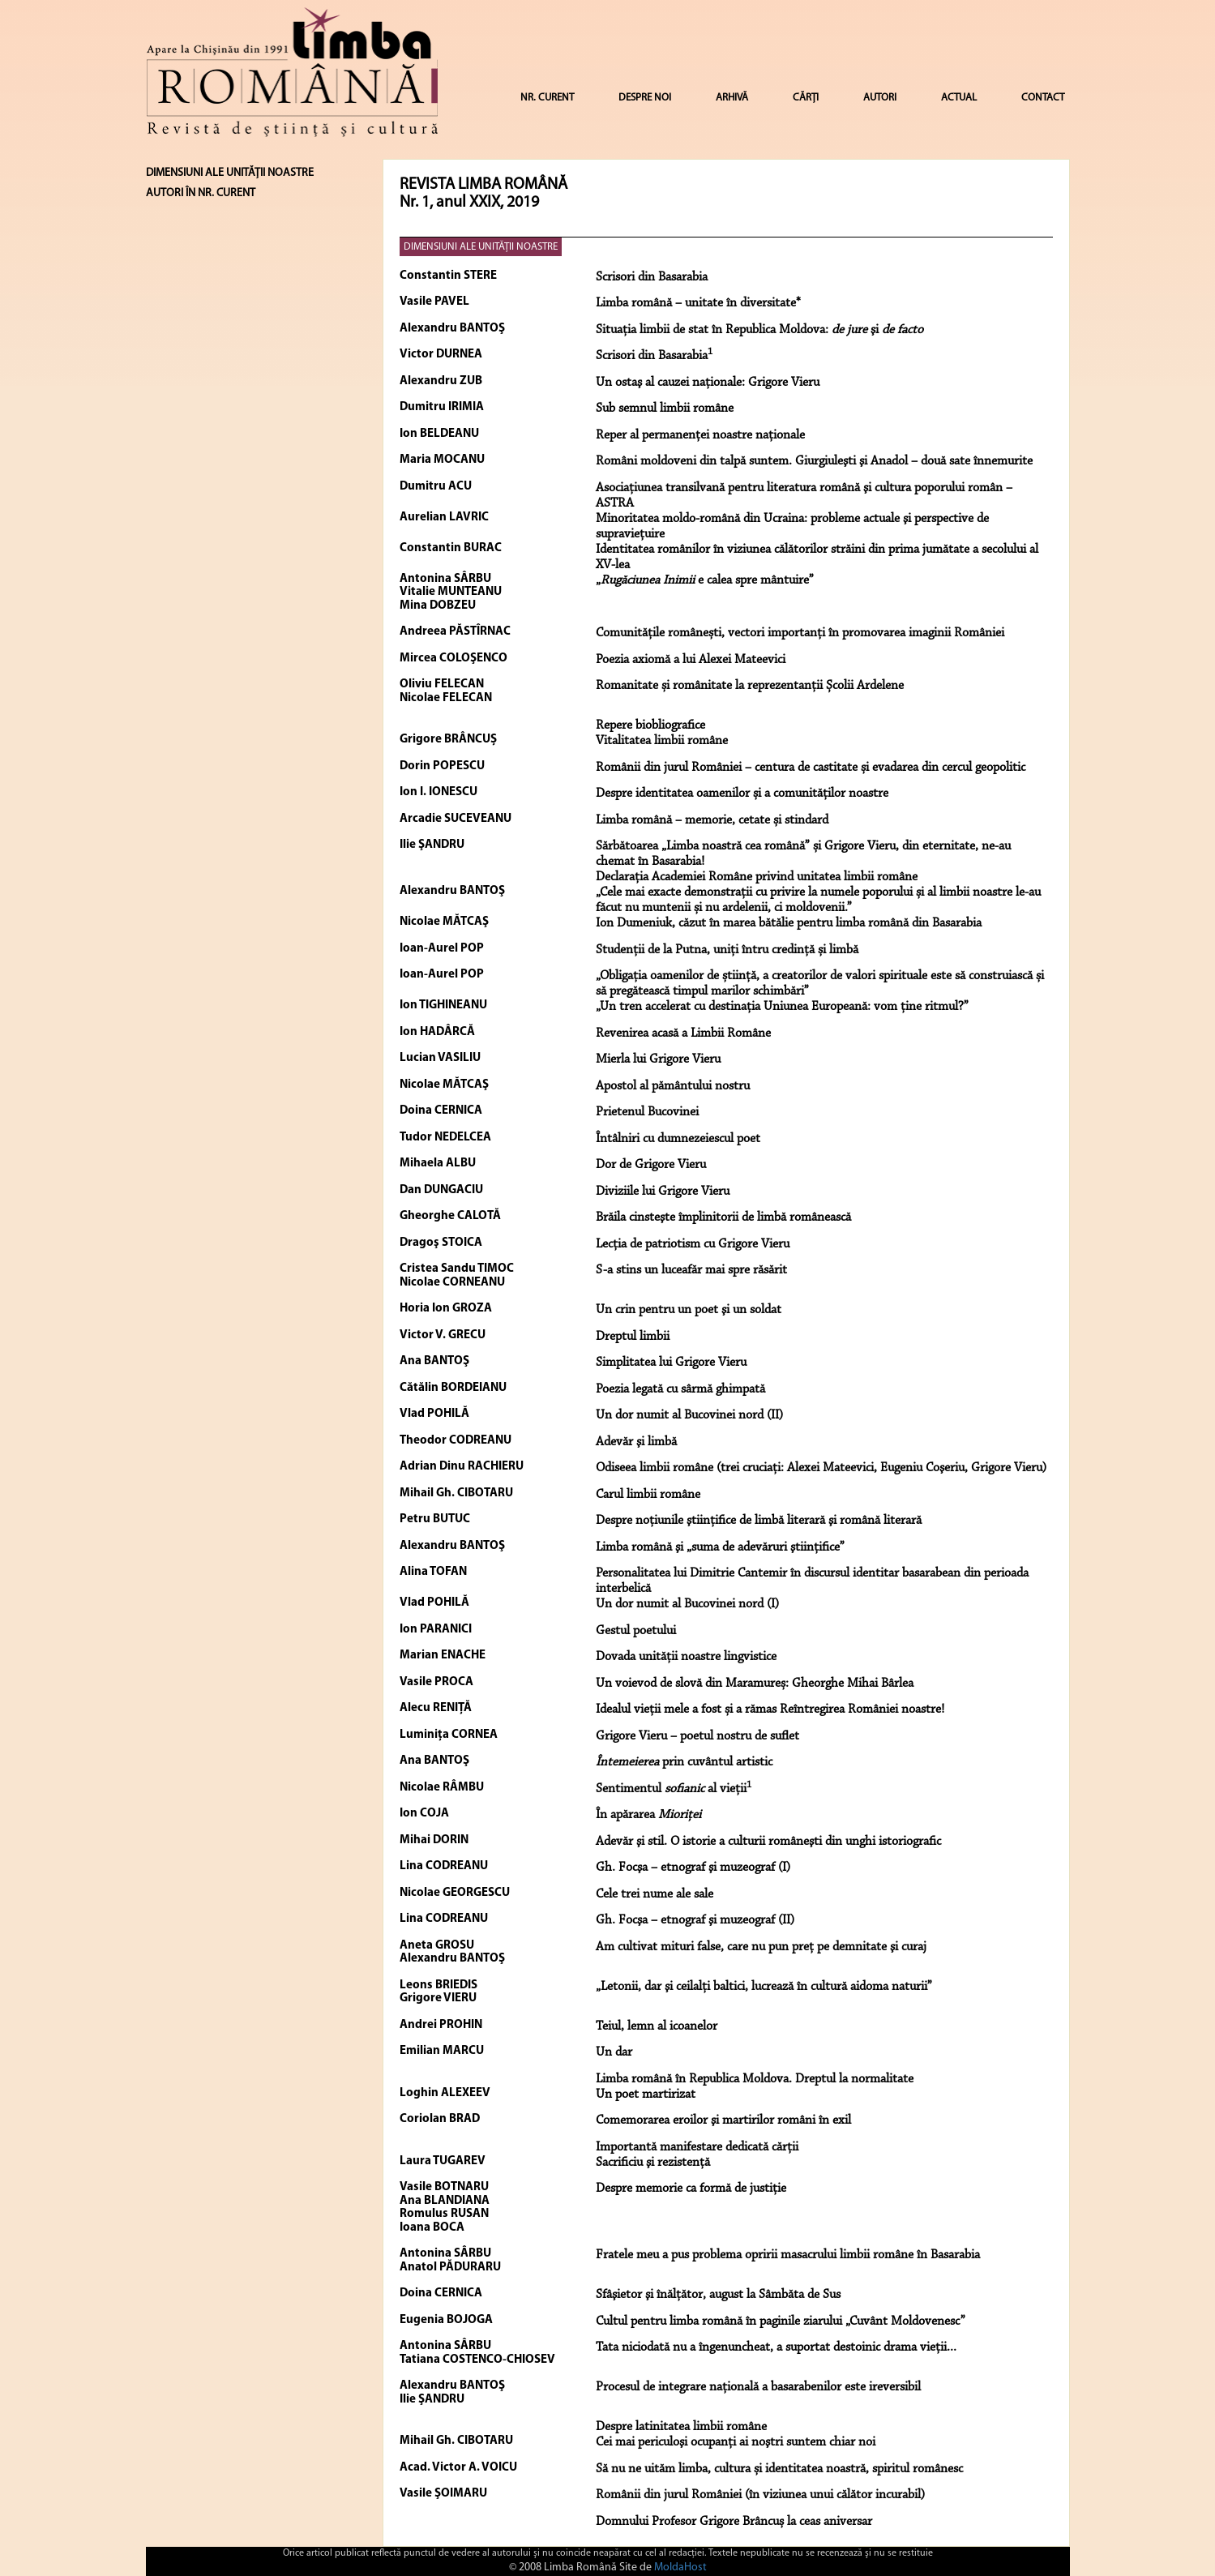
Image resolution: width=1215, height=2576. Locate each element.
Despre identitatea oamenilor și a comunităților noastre (742, 793)
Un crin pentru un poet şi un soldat (688, 1309)
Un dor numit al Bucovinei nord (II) (689, 1415)
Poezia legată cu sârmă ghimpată (680, 1389)
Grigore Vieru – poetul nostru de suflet (697, 1736)
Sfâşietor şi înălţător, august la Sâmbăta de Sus (718, 2294)
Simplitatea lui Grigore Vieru (671, 1362)
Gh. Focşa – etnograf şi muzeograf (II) (695, 1920)
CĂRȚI (806, 97)
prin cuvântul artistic (684, 1762)
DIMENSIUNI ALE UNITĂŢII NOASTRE (481, 247)
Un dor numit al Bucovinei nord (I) (687, 1604)
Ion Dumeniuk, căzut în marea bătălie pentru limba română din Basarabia (789, 923)
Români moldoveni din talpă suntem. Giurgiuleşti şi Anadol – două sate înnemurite (814, 461)
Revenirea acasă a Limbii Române (683, 1033)
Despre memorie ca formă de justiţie (691, 2188)
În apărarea (648, 1814)
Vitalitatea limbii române (662, 740)
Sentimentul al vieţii (673, 1788)
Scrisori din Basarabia (652, 277)
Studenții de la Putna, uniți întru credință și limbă (727, 950)
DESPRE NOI (644, 97)
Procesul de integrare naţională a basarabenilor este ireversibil (758, 2387)
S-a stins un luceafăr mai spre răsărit (691, 1270)
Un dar (614, 2052)
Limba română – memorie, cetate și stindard (712, 820)
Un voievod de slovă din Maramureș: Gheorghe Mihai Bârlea (754, 1683)
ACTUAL (959, 97)
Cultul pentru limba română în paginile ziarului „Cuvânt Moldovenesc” (780, 2321)
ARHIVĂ (732, 97)
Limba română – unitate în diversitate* (698, 303)
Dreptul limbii (633, 1336)
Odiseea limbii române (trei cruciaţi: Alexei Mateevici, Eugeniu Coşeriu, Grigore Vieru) (821, 1467)
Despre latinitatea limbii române (681, 2426)
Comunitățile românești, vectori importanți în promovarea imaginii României (800, 633)
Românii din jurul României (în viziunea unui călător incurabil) (760, 2494)
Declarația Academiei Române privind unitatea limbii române (757, 877)
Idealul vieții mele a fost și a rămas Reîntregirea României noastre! (770, 1709)
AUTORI (879, 97)
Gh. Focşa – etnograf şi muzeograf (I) (693, 1867)
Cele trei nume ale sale (654, 1894)
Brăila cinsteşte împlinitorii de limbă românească (723, 1217)
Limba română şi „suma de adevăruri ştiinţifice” (720, 1547)
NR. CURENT (547, 97)
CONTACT (1042, 97)
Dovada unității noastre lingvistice (686, 1656)
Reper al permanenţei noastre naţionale (700, 435)
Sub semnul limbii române (665, 408)
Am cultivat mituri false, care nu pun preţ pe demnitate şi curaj (761, 1947)
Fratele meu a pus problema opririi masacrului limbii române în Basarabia (788, 2255)
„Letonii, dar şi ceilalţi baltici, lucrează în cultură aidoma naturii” (764, 1986)
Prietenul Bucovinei (647, 1112)
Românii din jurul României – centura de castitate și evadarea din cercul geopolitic (810, 767)
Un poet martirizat (645, 2094)
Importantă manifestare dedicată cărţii (697, 2147)
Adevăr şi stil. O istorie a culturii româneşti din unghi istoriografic (768, 1841)
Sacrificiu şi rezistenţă (653, 2162)
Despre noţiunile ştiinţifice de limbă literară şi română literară (759, 1520)
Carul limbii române (648, 1494)
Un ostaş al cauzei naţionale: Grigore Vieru (707, 382)
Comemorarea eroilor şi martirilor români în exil (723, 2120)
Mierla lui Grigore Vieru (658, 1059)
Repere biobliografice (650, 725)
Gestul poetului (636, 1630)
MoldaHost (680, 2567)
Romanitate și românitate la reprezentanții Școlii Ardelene (750, 685)
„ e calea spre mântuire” (705, 580)
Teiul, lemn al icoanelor (656, 2026)
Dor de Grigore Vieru (651, 1164)
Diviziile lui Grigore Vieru (662, 1191)
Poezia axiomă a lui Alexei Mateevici (690, 659)
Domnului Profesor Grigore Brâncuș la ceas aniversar (734, 2521)
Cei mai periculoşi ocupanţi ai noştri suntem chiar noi (735, 2442)
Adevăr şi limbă (636, 1442)
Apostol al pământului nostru (673, 1086)
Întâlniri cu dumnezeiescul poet (678, 1138)
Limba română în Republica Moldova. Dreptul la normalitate (754, 2079)
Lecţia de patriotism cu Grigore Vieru (692, 1244)
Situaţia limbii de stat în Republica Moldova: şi (759, 329)
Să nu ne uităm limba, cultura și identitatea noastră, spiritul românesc (779, 2469)
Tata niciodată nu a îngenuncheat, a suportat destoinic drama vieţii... (776, 2347)
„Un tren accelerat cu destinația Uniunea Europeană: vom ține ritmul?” (782, 1006)
